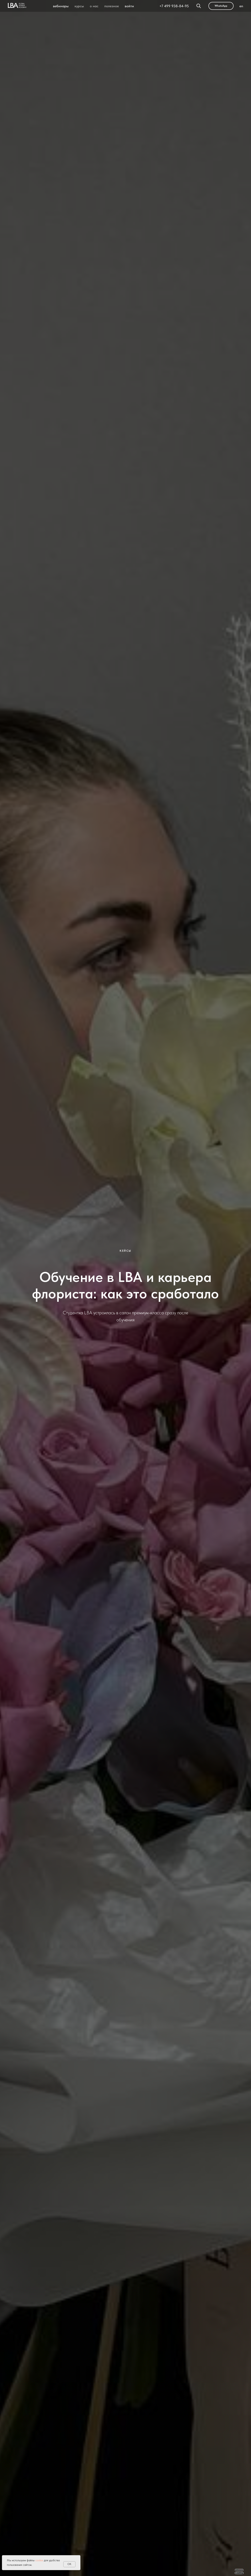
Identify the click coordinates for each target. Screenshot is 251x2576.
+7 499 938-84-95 (174, 6)
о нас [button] (94, 6)
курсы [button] (79, 6)
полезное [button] (111, 6)
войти (129, 6)
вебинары (61, 6)
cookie (39, 2560)
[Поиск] (199, 6)
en (241, 6)
